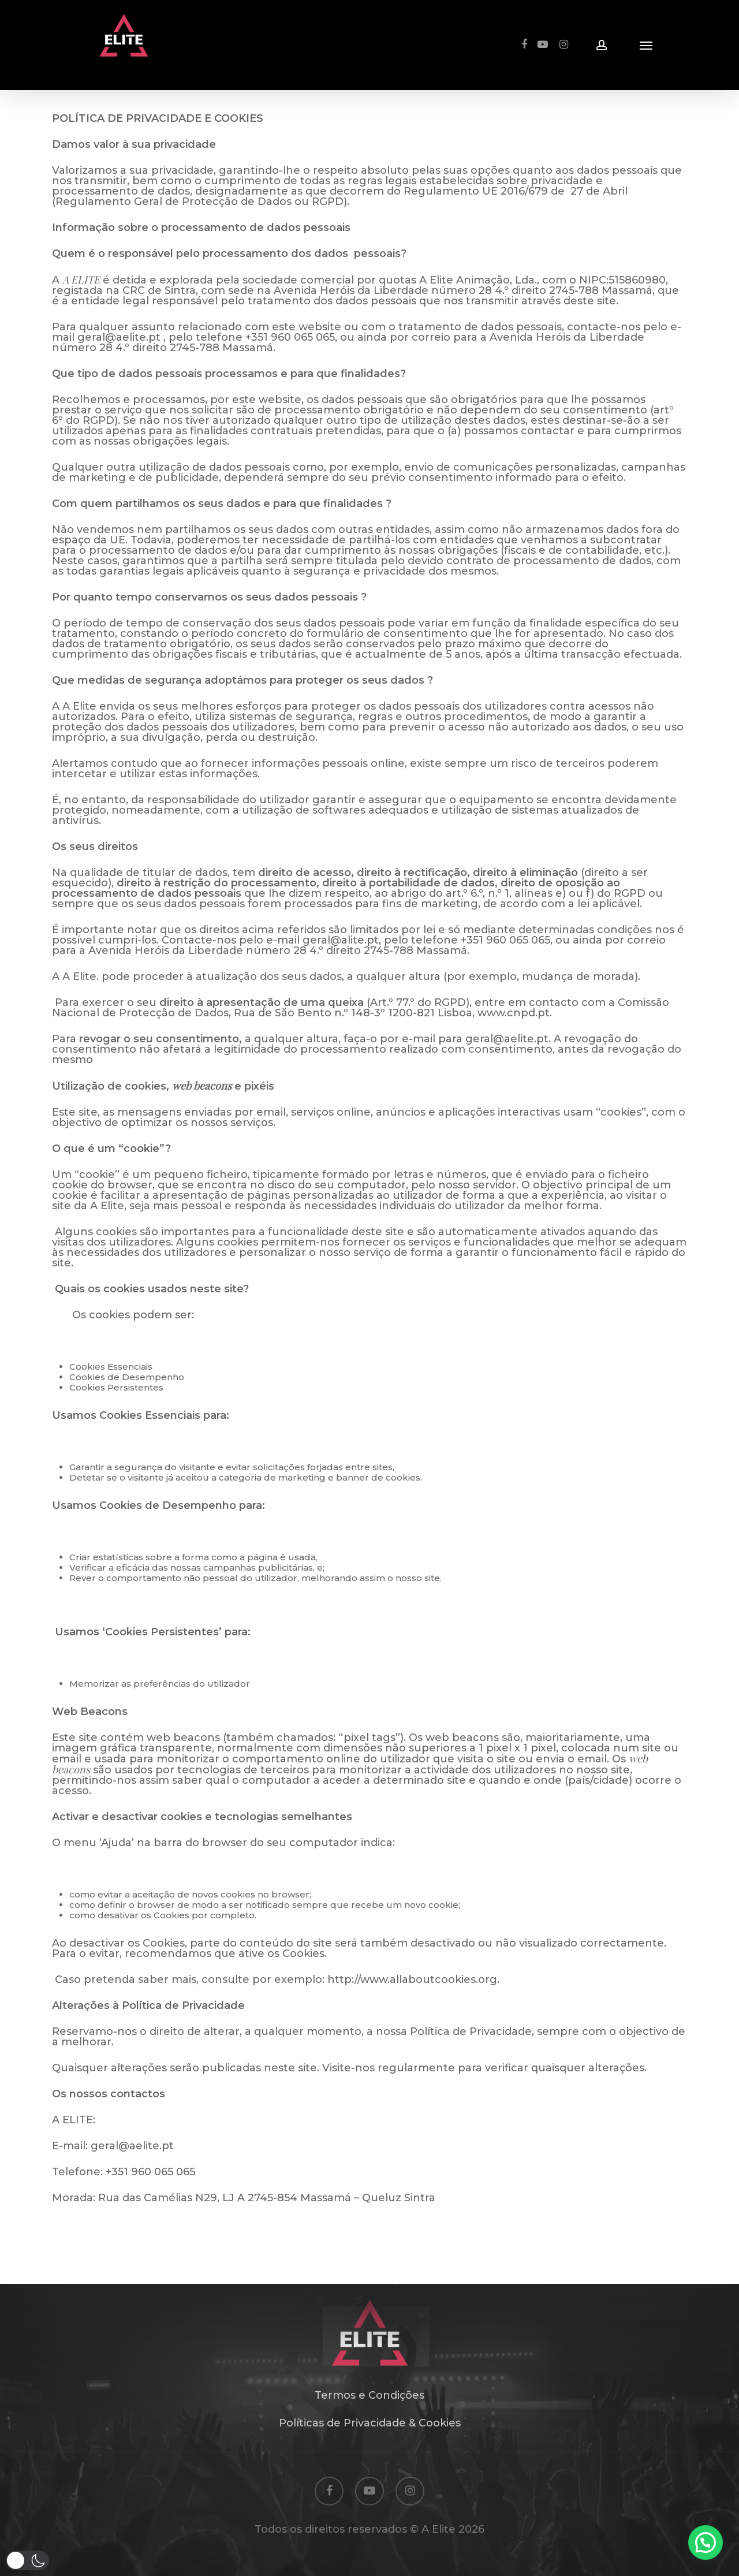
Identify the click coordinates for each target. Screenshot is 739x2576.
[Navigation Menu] (646, 45)
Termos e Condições (369, 2395)
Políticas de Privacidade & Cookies (370, 2423)
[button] (705, 2542)
